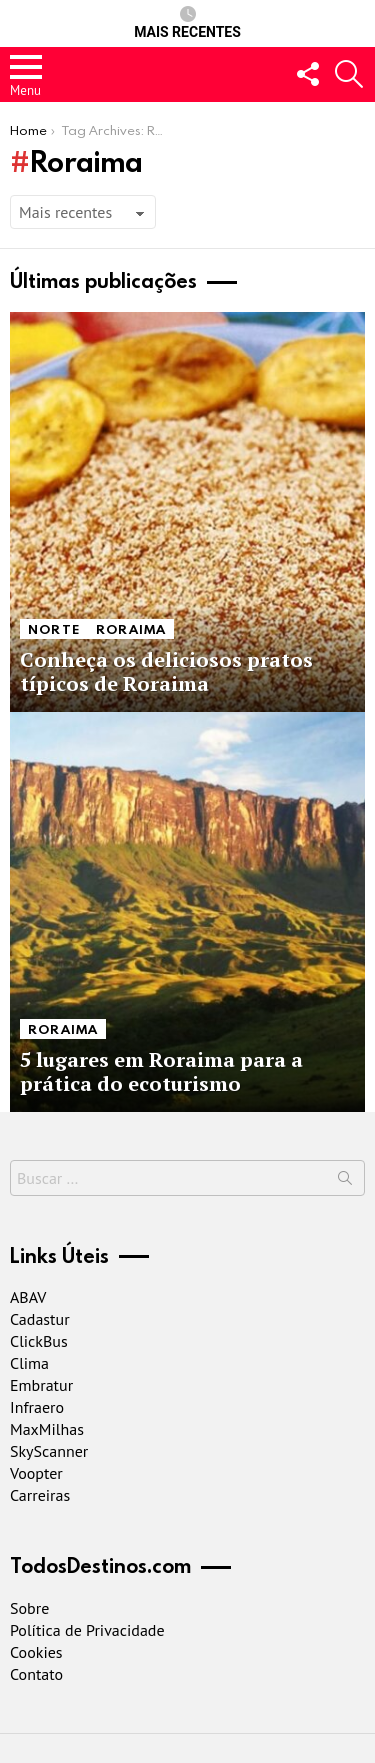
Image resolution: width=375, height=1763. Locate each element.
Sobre (29, 1608)
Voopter (36, 1473)
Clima (29, 1363)
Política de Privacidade (87, 1630)
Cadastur (40, 1319)
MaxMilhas (47, 1429)
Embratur (41, 1385)
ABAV (28, 1297)
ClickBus (39, 1341)
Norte (54, 629)
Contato (36, 1674)
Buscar (345, 1182)
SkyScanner (49, 1451)
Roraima (131, 629)
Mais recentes (187, 23)
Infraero (37, 1407)
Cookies (36, 1652)
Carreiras (40, 1495)
